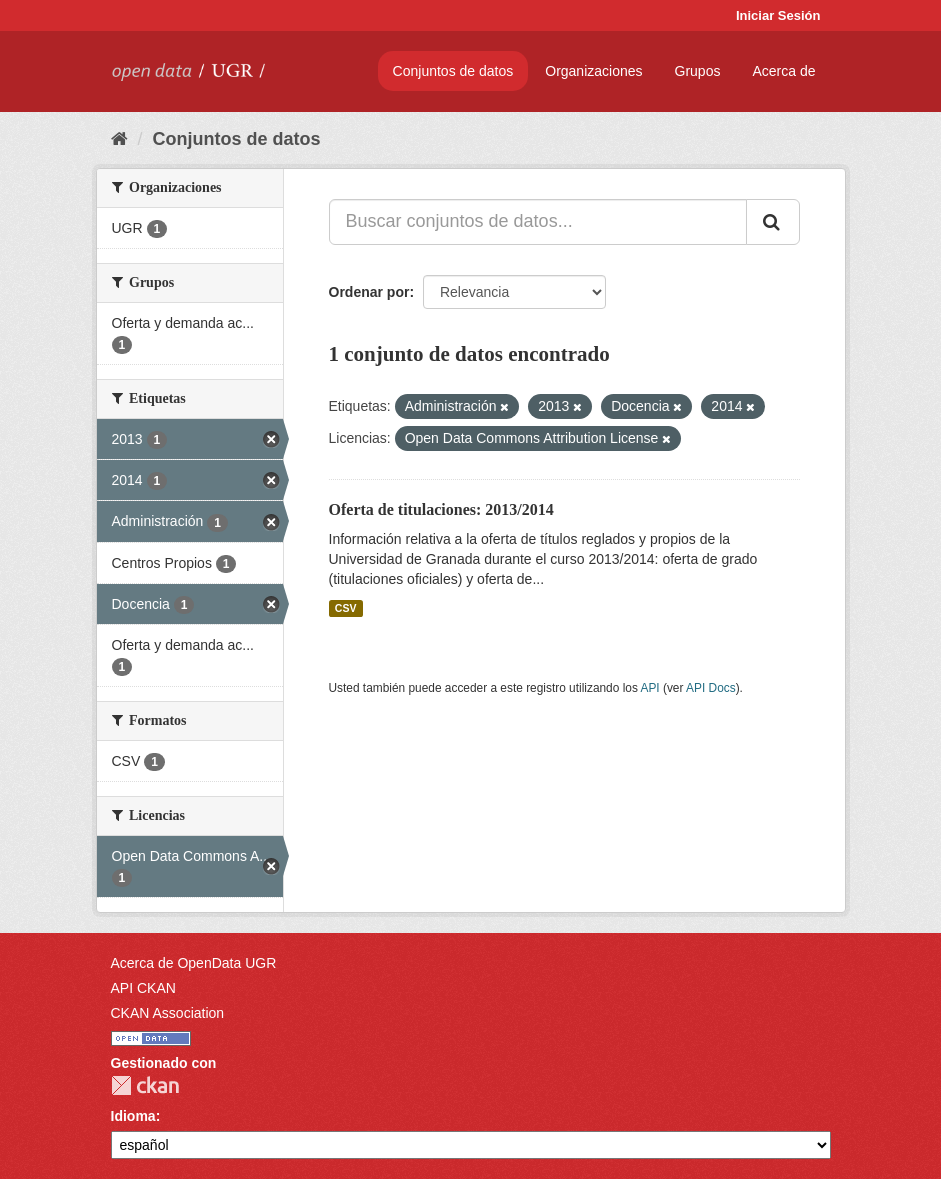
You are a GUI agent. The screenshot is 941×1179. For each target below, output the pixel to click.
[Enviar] (773, 222)
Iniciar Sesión (778, 15)
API (649, 688)
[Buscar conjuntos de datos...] (538, 222)
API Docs (711, 688)
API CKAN (143, 988)
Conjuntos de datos (453, 71)
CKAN (145, 1085)
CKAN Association (168, 1013)
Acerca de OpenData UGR (194, 963)
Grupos (698, 71)
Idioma (133, 1116)
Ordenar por (369, 292)
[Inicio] (119, 139)
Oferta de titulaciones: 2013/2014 (441, 509)
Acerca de (783, 71)
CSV (346, 608)
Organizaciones (593, 71)
